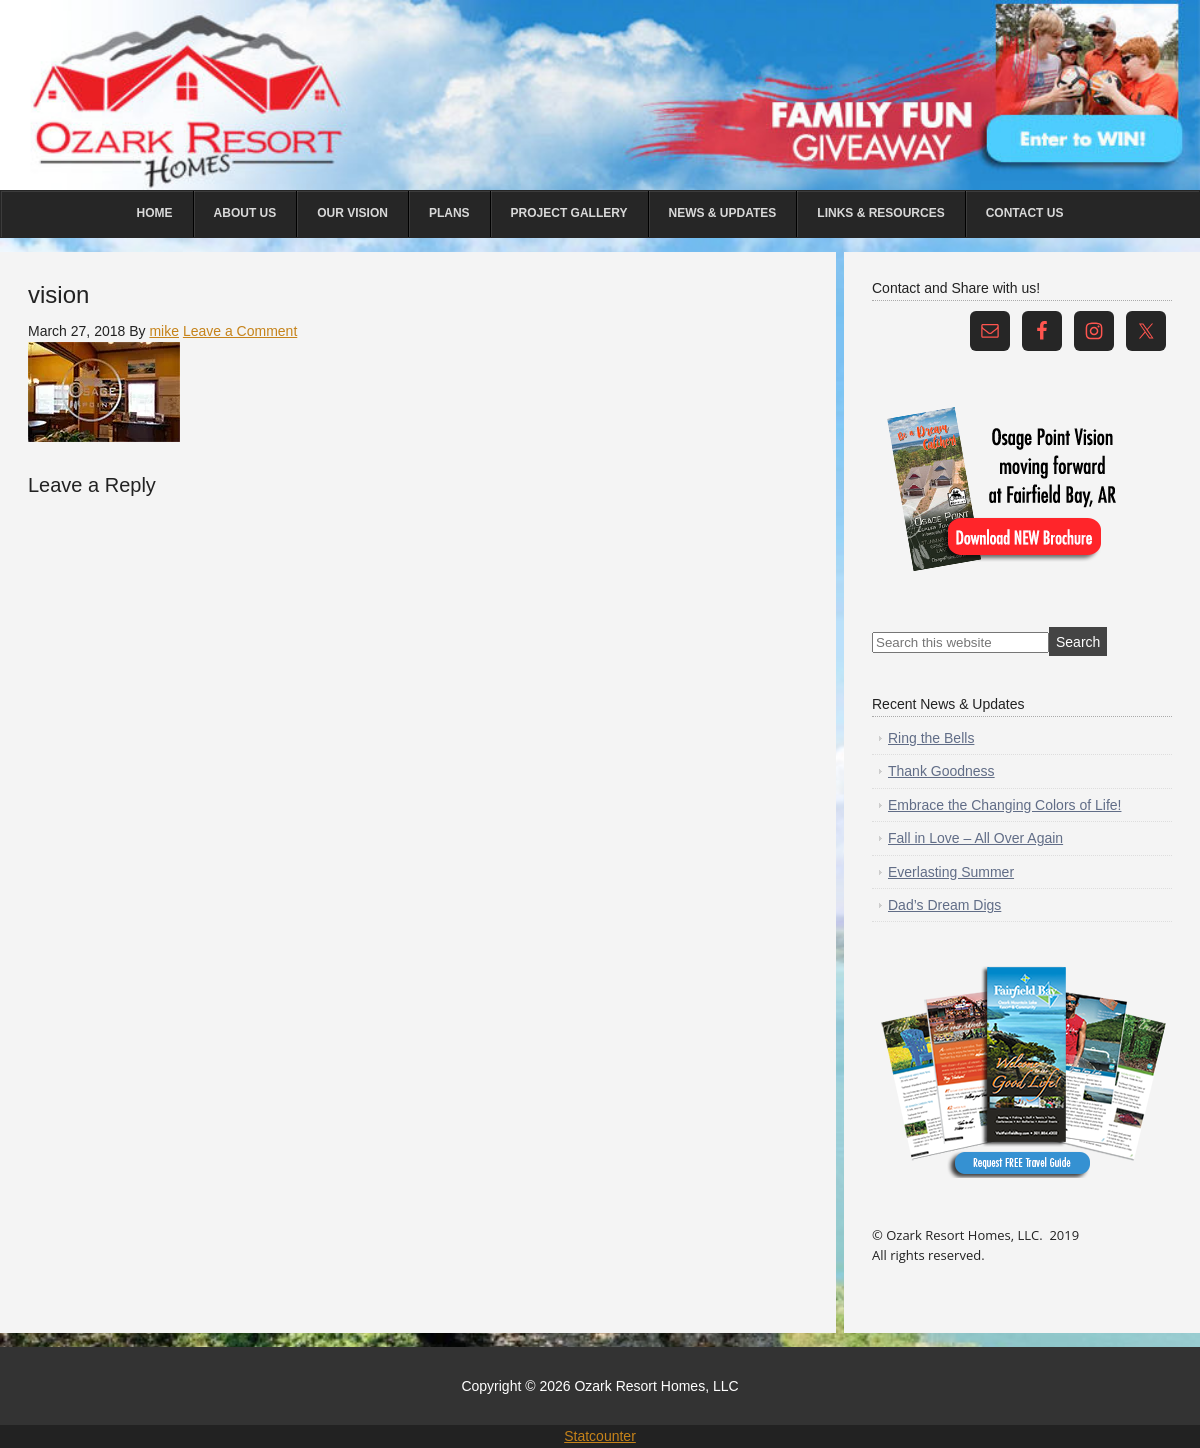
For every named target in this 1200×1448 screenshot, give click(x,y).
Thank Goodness (941, 771)
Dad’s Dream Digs (944, 905)
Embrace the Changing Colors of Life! (1004, 805)
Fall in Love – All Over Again (975, 838)
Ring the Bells (931, 738)
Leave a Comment (240, 331)
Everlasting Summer (951, 872)
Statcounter (600, 1436)
